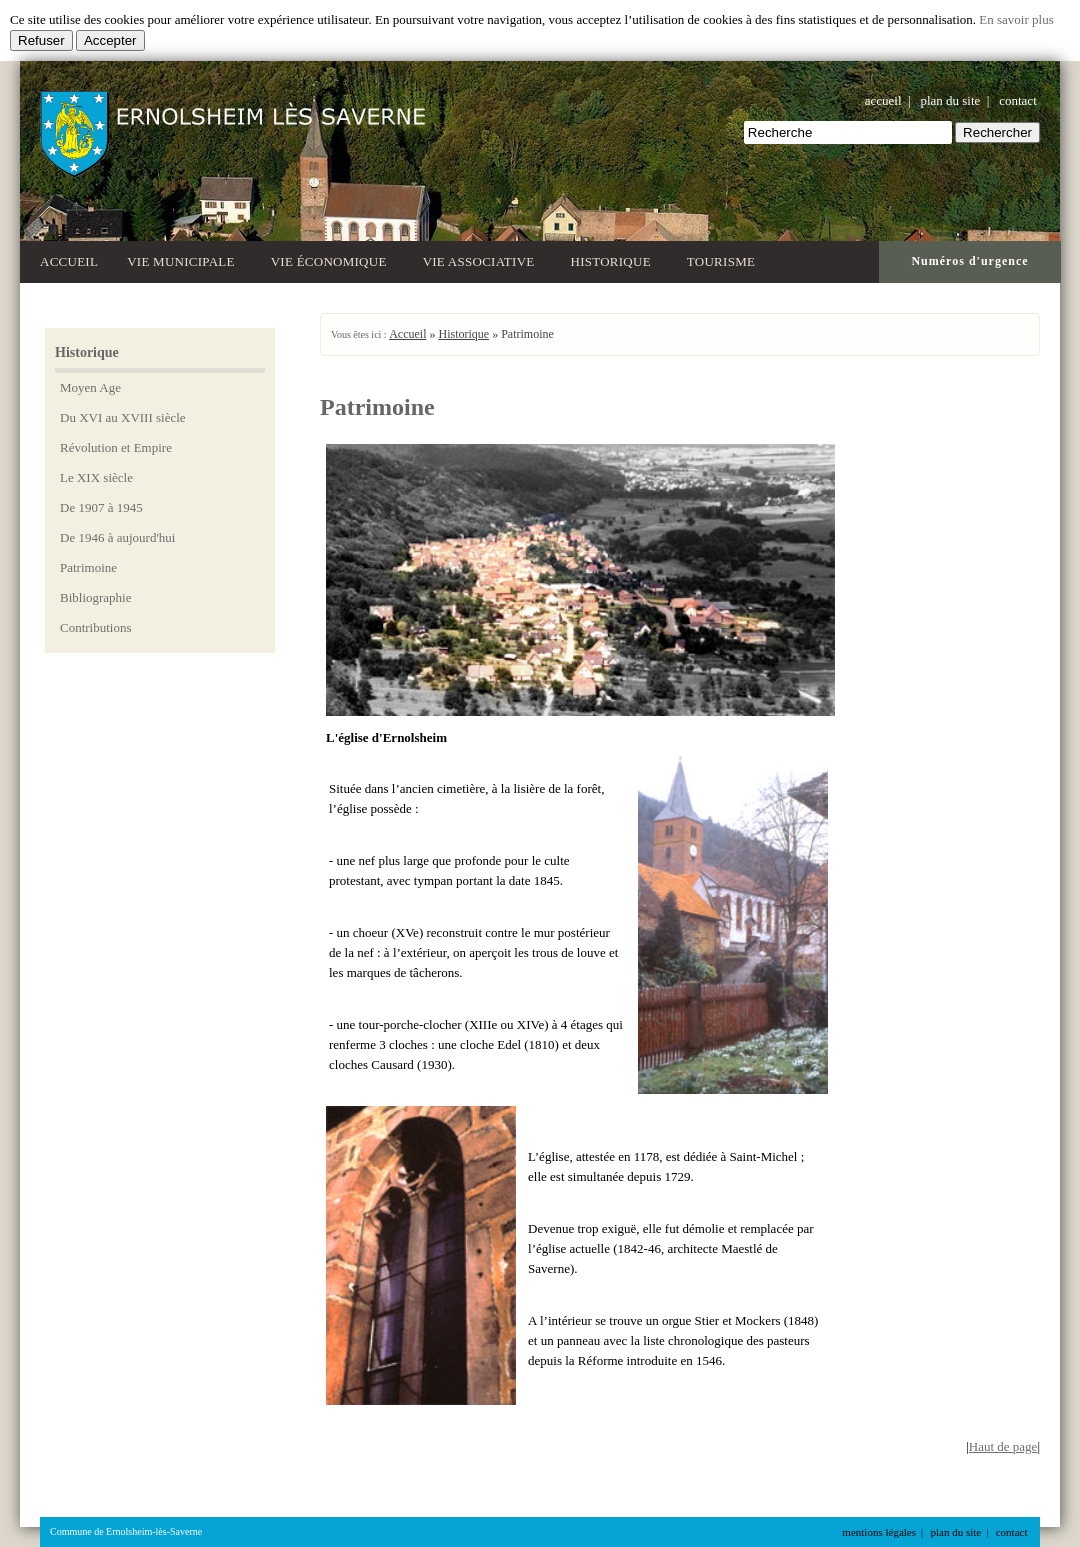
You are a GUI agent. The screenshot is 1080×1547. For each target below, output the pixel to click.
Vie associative (482, 259)
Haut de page (1003, 1446)
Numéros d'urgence (969, 261)
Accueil (69, 261)
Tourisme (724, 259)
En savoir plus (1016, 19)
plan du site (950, 100)
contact (1018, 100)
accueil (883, 100)
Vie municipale (184, 259)
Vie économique (332, 259)
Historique (614, 259)
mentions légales (879, 1532)
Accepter (110, 40)
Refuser (41, 40)
